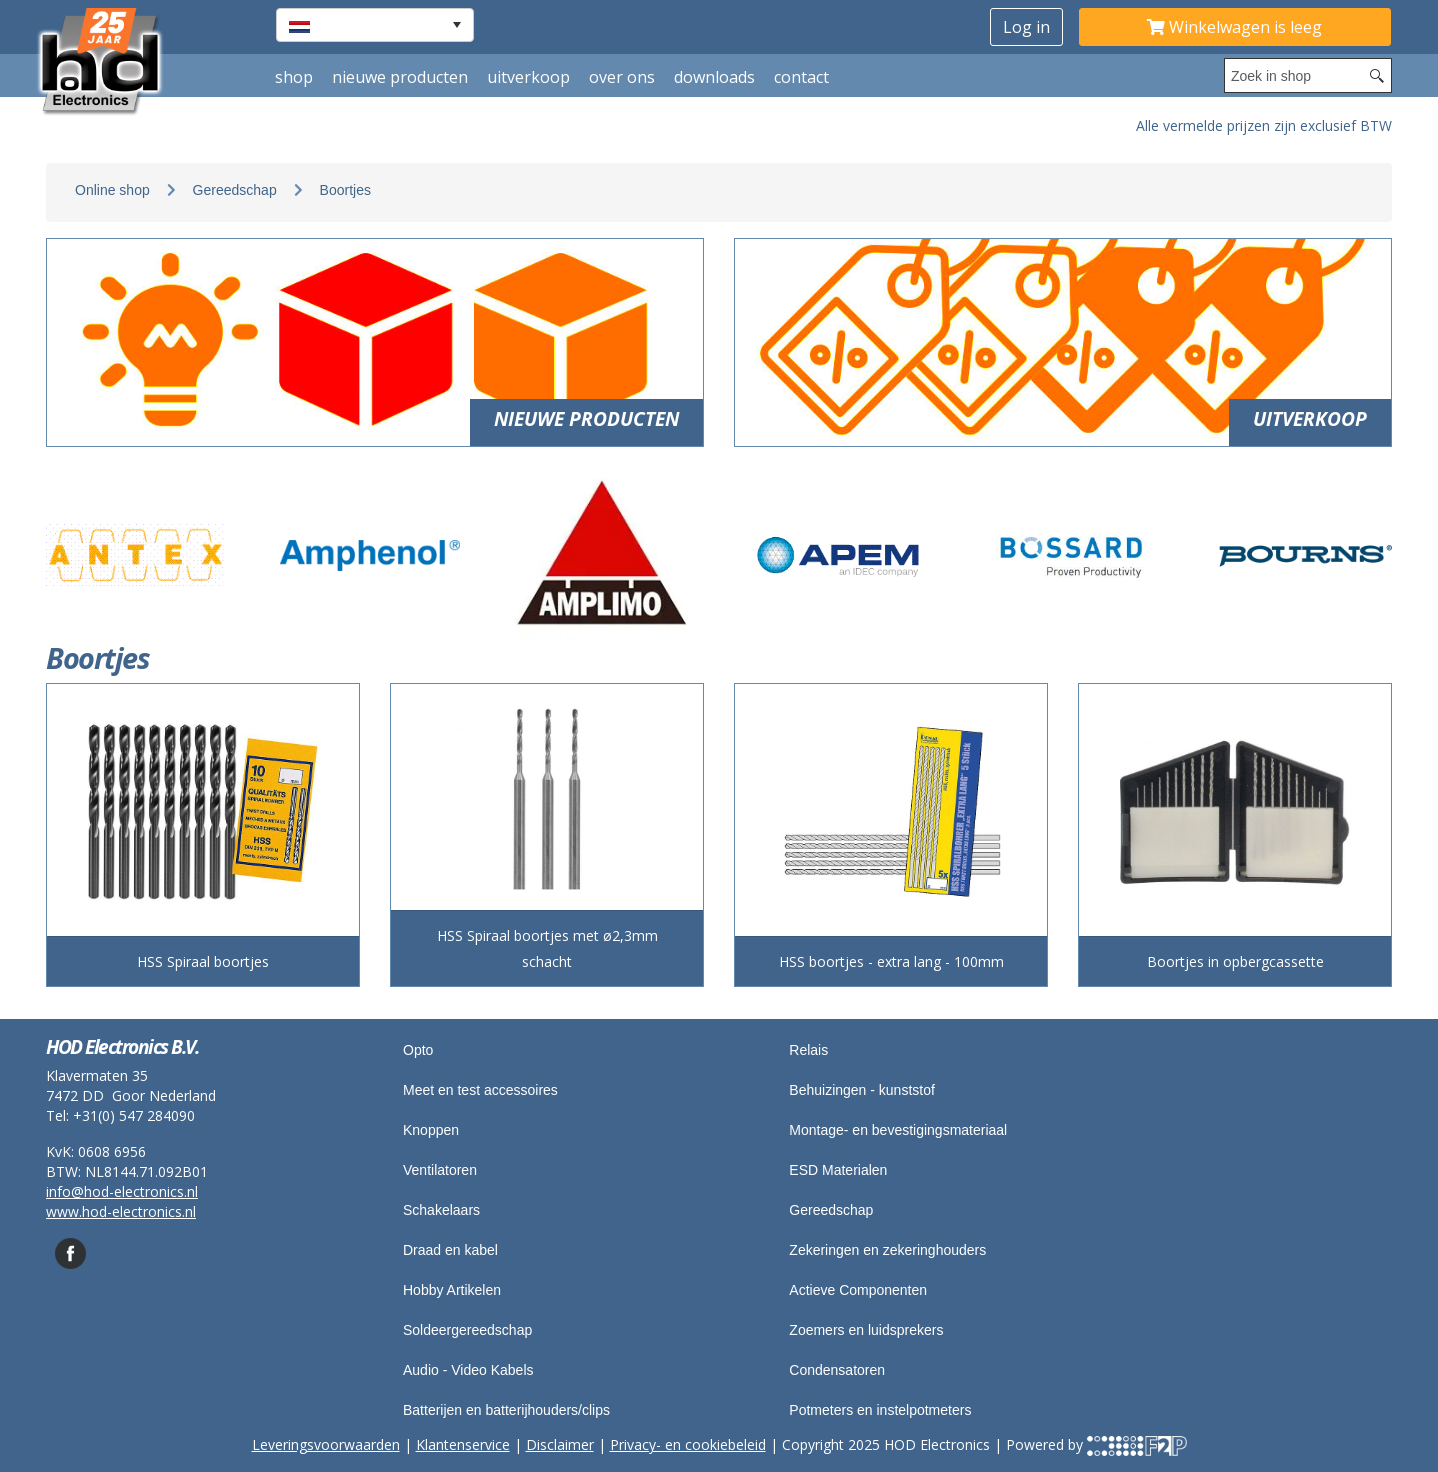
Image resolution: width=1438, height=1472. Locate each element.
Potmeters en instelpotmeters (880, 1410)
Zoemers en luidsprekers (866, 1330)
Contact (801, 77)
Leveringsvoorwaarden (326, 1444)
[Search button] (1377, 75)
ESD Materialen (838, 1170)
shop (294, 77)
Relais (808, 1050)
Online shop (112, 190)
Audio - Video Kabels (468, 1370)
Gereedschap (235, 190)
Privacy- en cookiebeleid (688, 1444)
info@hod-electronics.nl (122, 1191)
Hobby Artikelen (452, 1290)
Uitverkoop (528, 77)
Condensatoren (837, 1370)
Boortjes (345, 190)
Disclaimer (560, 1444)
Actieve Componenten (858, 1290)
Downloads (714, 77)
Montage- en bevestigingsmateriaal (898, 1130)
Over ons (622, 77)
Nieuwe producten (400, 77)
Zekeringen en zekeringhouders (887, 1250)
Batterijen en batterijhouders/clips (506, 1410)
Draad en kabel (450, 1250)
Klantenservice (463, 1444)
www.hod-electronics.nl (121, 1211)
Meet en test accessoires (480, 1090)
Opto (418, 1050)
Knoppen (431, 1130)
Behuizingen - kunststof (862, 1090)
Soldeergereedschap (467, 1330)
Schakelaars (441, 1210)
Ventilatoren (440, 1170)
